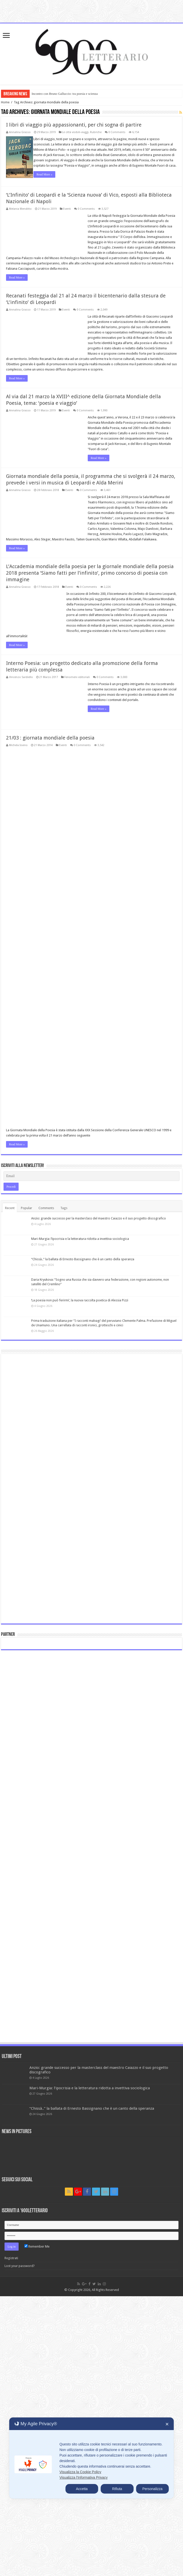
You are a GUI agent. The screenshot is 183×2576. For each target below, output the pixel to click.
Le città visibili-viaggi (75, 132)
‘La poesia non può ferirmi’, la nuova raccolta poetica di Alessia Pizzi (79, 1303)
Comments (46, 1211)
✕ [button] (167, 2424)
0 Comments (116, 132)
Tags (63, 1211)
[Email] (92, 1179)
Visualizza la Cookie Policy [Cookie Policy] (80, 2472)
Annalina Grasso (20, 132)
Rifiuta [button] (117, 2489)
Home (5, 102)
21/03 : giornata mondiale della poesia (50, 741)
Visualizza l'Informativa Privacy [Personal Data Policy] (83, 2477)
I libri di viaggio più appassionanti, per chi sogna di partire (74, 125)
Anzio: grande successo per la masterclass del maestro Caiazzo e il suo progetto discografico (98, 1221)
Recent (10, 1211)
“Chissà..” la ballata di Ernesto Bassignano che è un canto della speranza (82, 1262)
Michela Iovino (18, 748)
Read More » (48, 179)
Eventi (67, 211)
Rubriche (96, 132)
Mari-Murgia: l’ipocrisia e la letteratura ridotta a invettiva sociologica (80, 1242)
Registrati (11, 2261)
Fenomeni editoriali (77, 680)
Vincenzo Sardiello (21, 680)
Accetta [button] (82, 2489)
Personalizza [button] (152, 2489)
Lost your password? (20, 2269)
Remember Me (37, 2250)
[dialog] (91, 2458)
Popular (26, 1211)
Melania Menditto (20, 211)
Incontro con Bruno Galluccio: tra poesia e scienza (65, 94)
